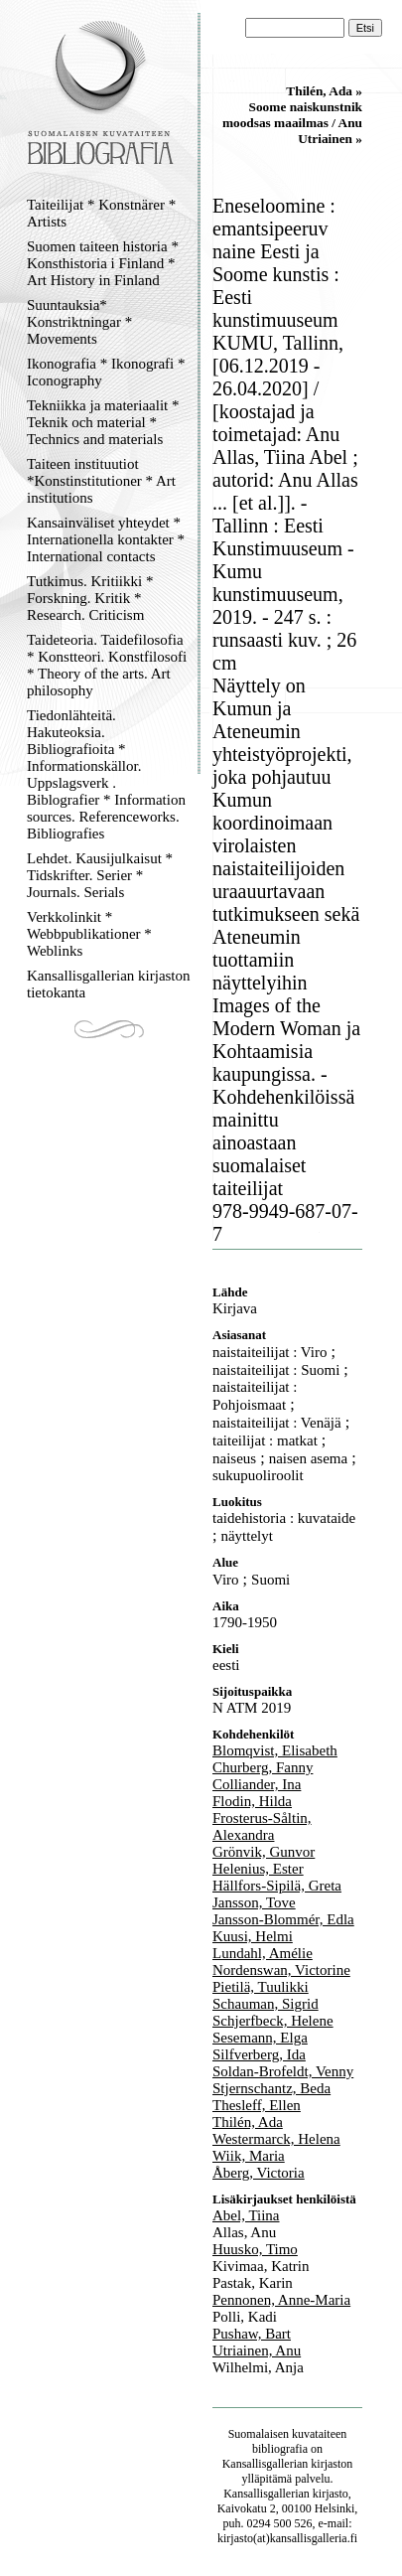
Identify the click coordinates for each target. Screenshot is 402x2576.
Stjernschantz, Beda (271, 2088)
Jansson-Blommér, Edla (283, 1919)
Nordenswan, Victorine (281, 1970)
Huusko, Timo (255, 2249)
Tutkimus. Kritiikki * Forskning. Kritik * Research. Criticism (90, 598)
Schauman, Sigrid (265, 2004)
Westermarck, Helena (276, 2139)
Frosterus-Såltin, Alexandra (262, 1826)
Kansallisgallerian (265, 2464)
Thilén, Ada (247, 2122)
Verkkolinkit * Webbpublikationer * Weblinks (89, 934)
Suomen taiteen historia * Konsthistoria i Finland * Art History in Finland (103, 263)
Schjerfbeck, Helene (273, 2021)
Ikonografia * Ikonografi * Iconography (106, 372)
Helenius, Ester (258, 1869)
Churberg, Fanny (262, 1767)
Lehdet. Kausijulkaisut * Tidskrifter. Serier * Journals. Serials (100, 875)
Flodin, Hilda (252, 1801)
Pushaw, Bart (251, 2334)
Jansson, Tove (254, 1902)
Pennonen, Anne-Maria (281, 2300)
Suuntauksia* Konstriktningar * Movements (79, 322)
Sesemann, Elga (260, 2038)
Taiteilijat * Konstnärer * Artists (101, 213)
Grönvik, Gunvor (263, 1852)
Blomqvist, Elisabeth (274, 1750)
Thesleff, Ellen (256, 2105)
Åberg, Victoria (258, 2173)
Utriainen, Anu (256, 2350)
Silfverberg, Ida (259, 2054)
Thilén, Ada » (324, 90)
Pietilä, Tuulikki (260, 1987)
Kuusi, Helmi (252, 1936)
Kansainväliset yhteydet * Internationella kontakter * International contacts (106, 539)
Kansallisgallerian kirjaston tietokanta (109, 984)
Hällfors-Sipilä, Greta (276, 1886)
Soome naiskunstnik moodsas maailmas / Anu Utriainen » (292, 122)
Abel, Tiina (246, 2215)
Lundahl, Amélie (262, 1953)
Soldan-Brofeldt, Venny (282, 2071)
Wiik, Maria (248, 2156)
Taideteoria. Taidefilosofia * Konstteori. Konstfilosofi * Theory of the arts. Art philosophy (107, 665)
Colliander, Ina (256, 1784)
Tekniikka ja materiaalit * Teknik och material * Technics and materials (103, 422)
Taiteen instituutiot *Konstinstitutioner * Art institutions (101, 481)
